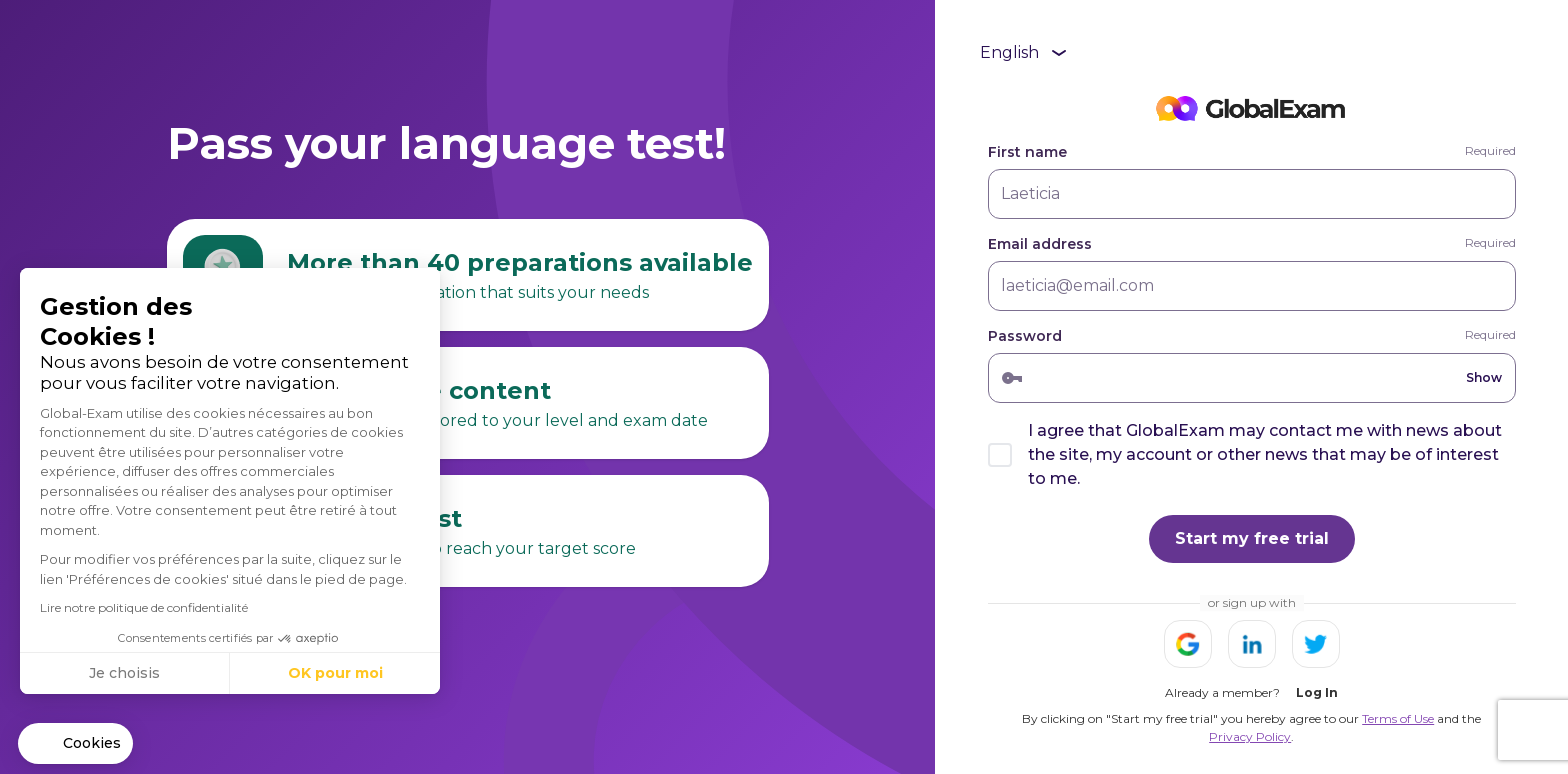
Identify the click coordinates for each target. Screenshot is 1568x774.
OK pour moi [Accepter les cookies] (335, 673)
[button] (75, 744)
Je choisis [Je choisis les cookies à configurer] (124, 673)
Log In (1317, 692)
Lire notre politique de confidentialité (144, 607)
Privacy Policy (1250, 736)
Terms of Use (1398, 718)
